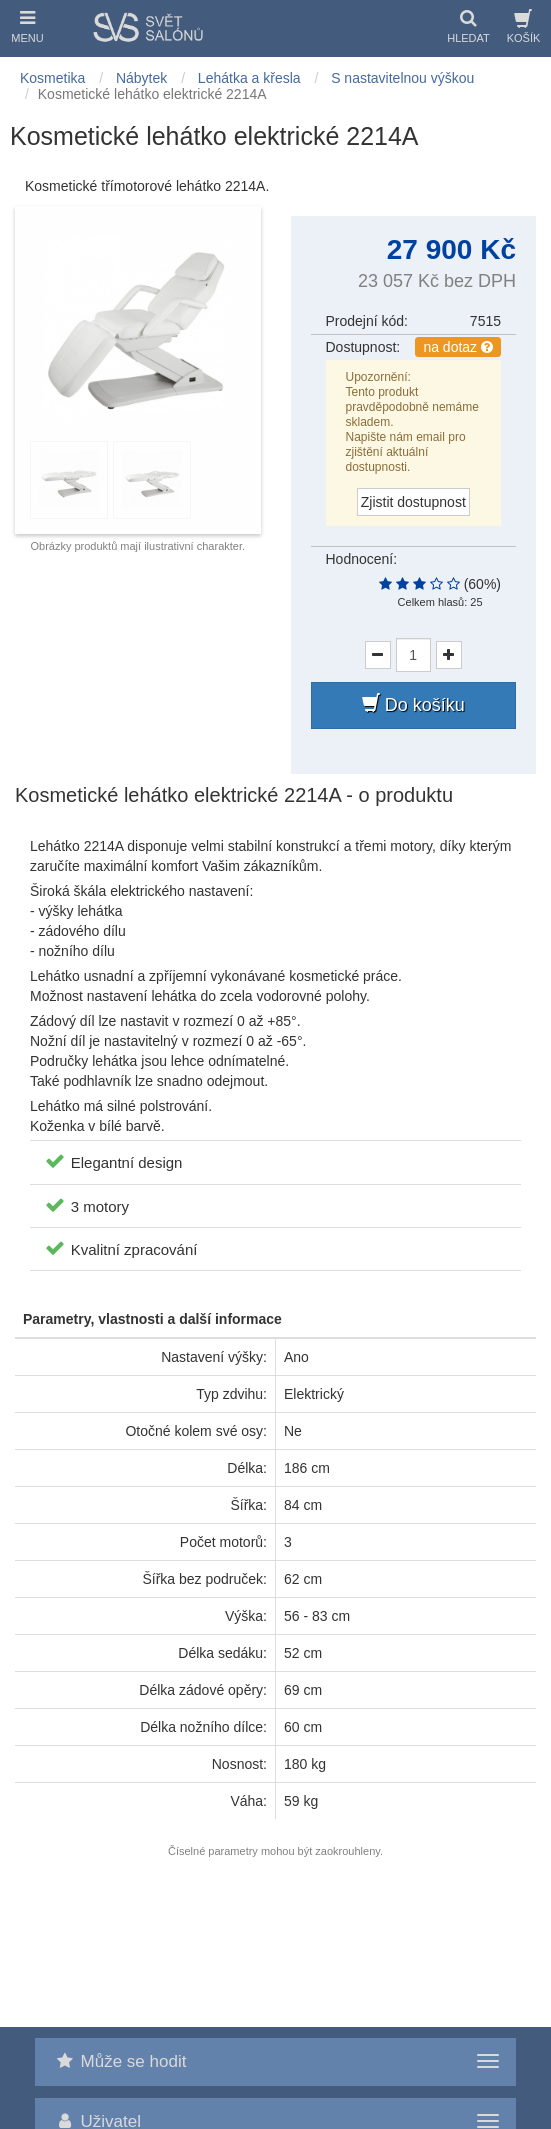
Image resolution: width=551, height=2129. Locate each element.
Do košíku (413, 704)
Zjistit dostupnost (413, 502)
